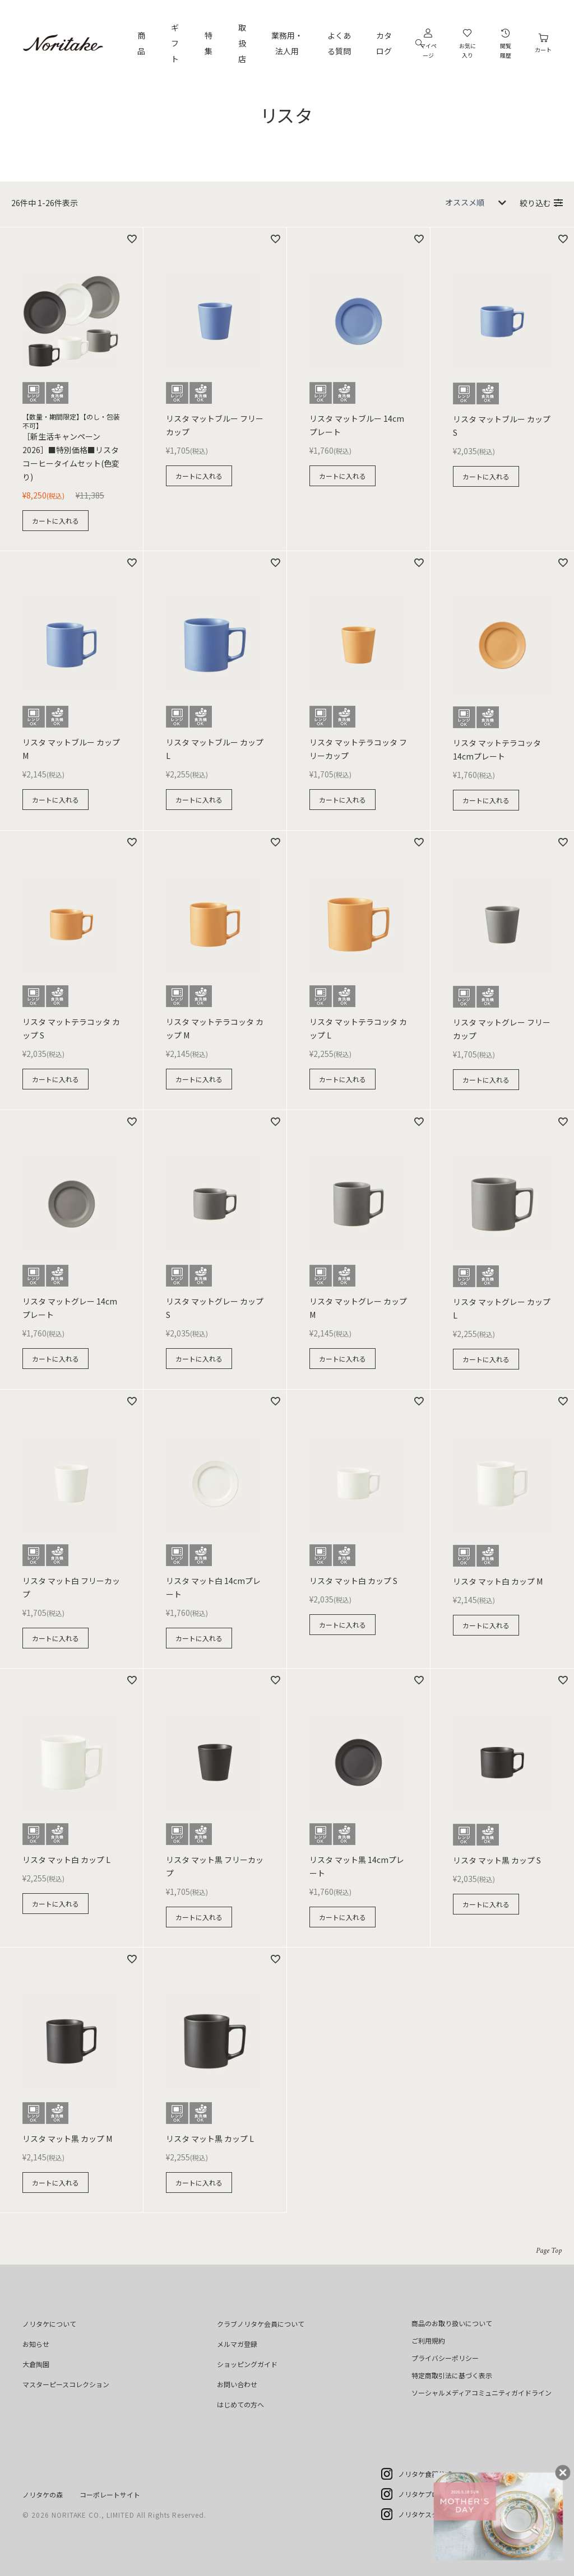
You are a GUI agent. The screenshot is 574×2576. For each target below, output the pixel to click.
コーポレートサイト (110, 2494)
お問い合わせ (237, 2384)
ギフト (175, 43)
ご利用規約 (428, 2340)
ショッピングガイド (247, 2364)
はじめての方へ (240, 2404)
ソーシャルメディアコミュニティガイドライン (481, 2392)
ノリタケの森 (42, 2494)
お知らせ (35, 2344)
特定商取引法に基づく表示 (451, 2375)
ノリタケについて (49, 2323)
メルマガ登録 (237, 2344)
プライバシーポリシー (445, 2358)
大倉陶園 (35, 2364)
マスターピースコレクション (65, 2384)
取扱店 (242, 43)
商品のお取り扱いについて (451, 2323)
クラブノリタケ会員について (260, 2323)
